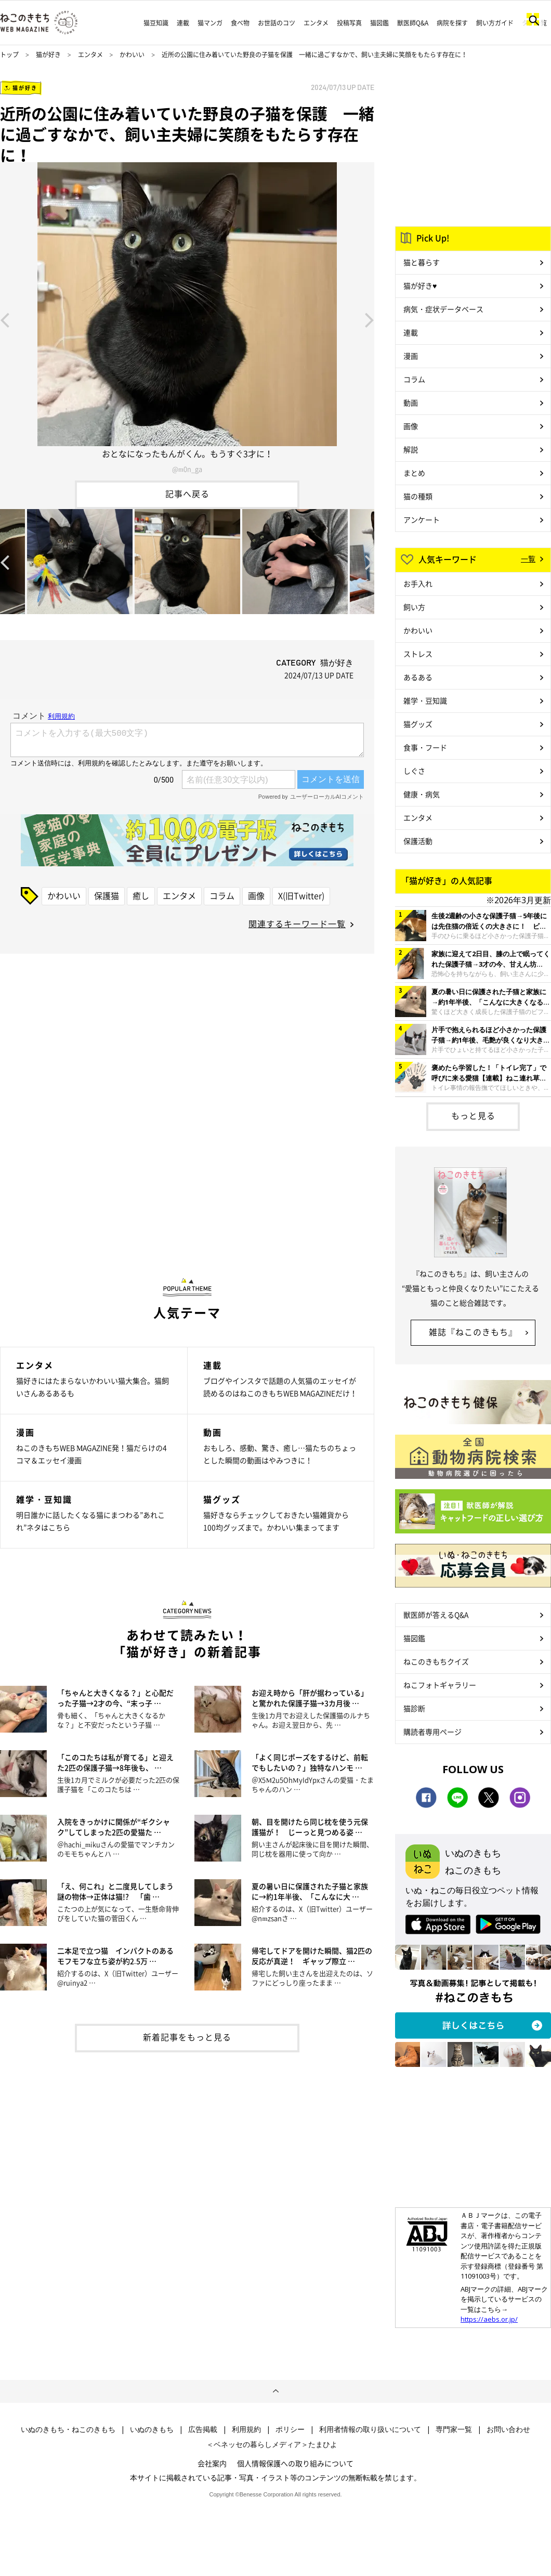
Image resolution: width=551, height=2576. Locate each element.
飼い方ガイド (495, 23)
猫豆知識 (155, 23)
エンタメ (316, 23)
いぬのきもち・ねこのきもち (68, 2429)
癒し (141, 895)
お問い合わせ (508, 2429)
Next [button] (369, 319)
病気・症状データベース (443, 309)
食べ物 (240, 23)
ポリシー (290, 2429)
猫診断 (414, 1708)
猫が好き (48, 54)
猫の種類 (417, 496)
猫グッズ (417, 724)
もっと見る (473, 1115)
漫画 (410, 355)
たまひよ (322, 2444)
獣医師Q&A (412, 23)
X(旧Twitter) (301, 895)
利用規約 (246, 2429)
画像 (256, 895)
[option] (187, 319)
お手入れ (417, 583)
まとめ (414, 472)
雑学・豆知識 (425, 700)
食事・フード (425, 747)
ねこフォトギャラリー (439, 1685)
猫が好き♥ (420, 285)
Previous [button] (4, 319)
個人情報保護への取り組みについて (295, 2463)
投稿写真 (349, 23)
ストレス (417, 653)
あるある (417, 677)
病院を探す (452, 23)
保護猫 (106, 895)
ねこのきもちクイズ (436, 1661)
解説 (410, 449)
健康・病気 (421, 794)
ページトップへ (275, 2391)
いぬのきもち (152, 2429)
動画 (410, 402)
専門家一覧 (454, 2429)
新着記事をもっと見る (187, 2037)
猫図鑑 (379, 23)
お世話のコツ (276, 23)
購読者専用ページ (432, 1731)
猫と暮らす (421, 262)
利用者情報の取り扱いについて (370, 2429)
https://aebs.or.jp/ (489, 2319)
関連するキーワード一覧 (297, 923)
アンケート (421, 519)
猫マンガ (210, 23)
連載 (183, 23)
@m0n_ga (187, 469)
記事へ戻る (187, 493)
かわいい (132, 54)
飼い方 (414, 607)
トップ (9, 54)
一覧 (528, 558)
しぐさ (414, 770)
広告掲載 (202, 2429)
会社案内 (212, 2463)
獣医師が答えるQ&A (435, 1614)
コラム (221, 895)
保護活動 (417, 841)
